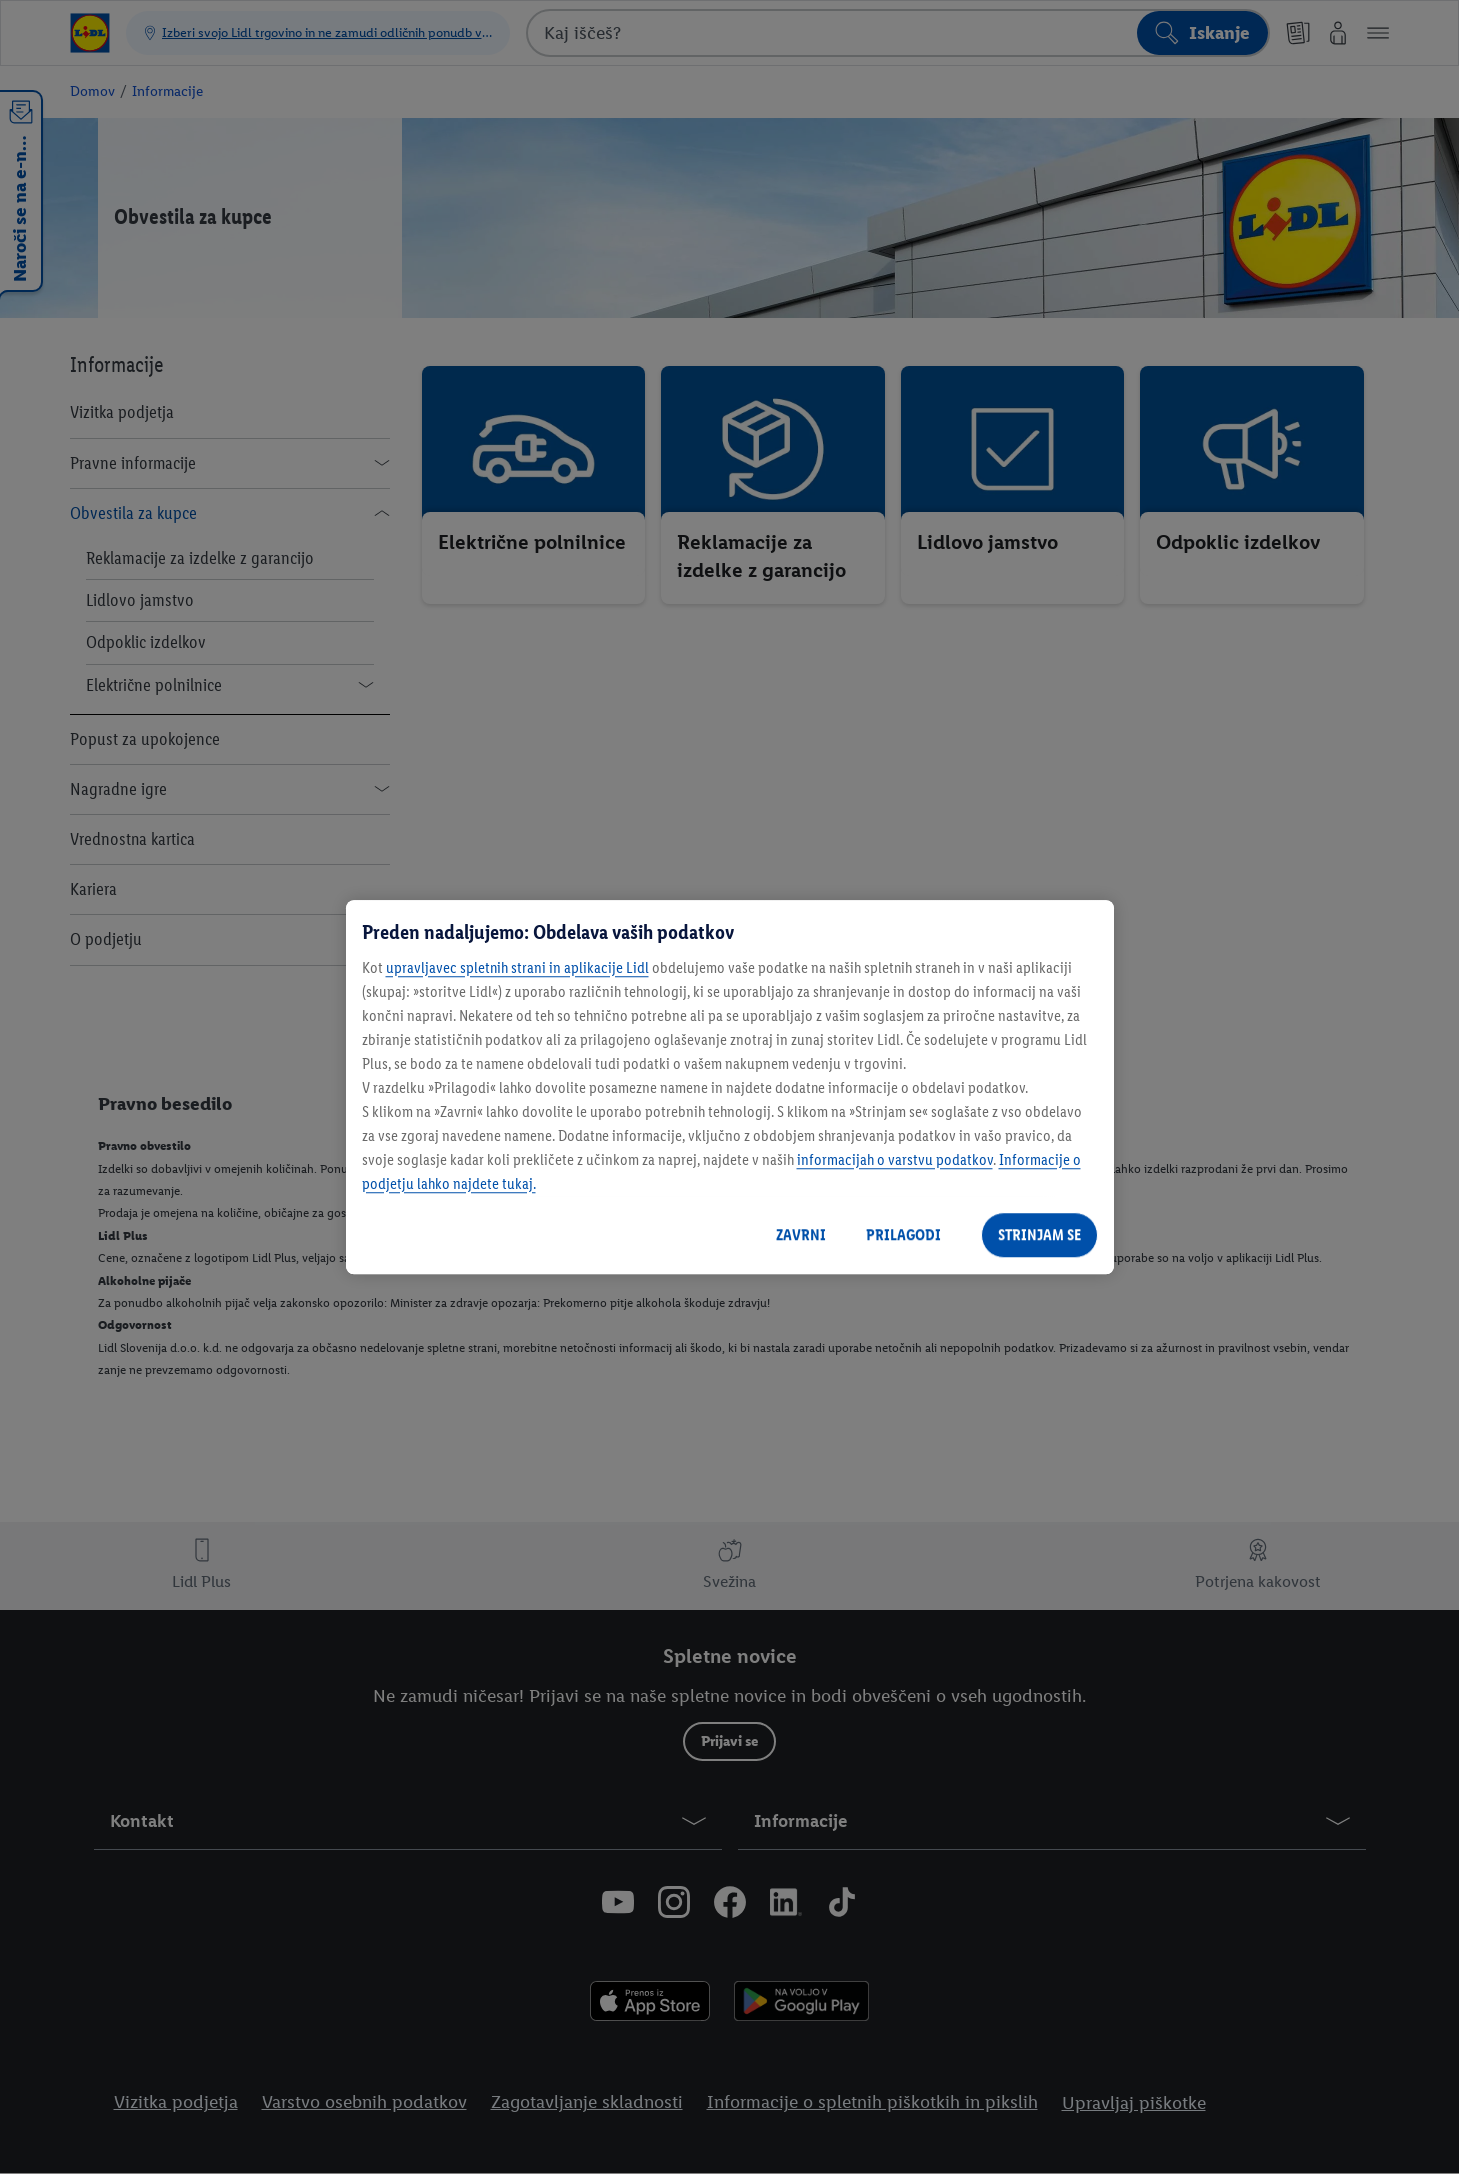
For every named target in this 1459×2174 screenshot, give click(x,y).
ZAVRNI (801, 1234)
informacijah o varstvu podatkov (895, 1159)
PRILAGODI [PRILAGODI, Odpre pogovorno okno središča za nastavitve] (903, 1234)
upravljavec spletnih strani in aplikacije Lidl (517, 967)
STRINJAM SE (1039, 1234)
